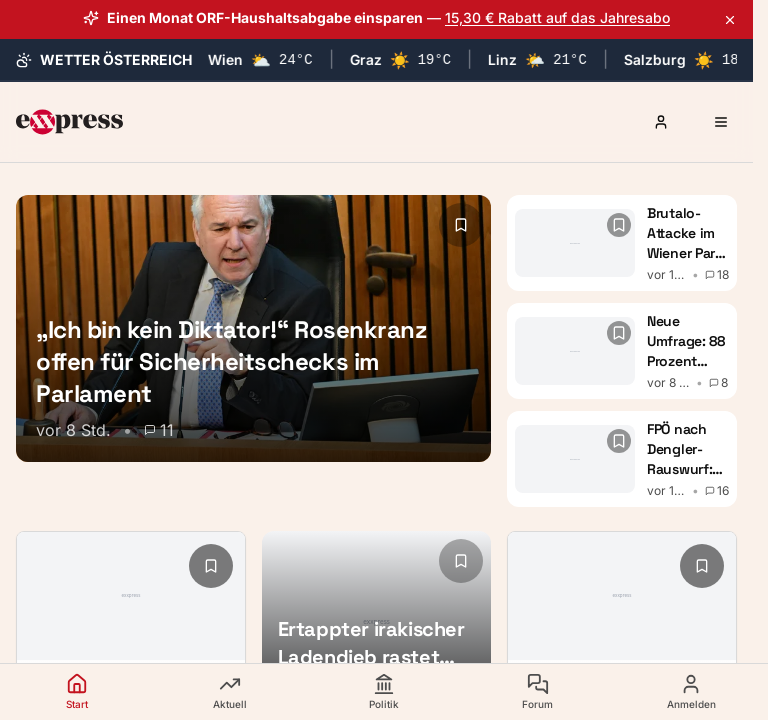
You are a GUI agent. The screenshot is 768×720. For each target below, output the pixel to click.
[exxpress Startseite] (69, 122)
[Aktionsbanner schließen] (731, 20)
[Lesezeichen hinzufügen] (461, 225)
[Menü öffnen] (721, 122)
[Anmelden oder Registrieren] (661, 122)
